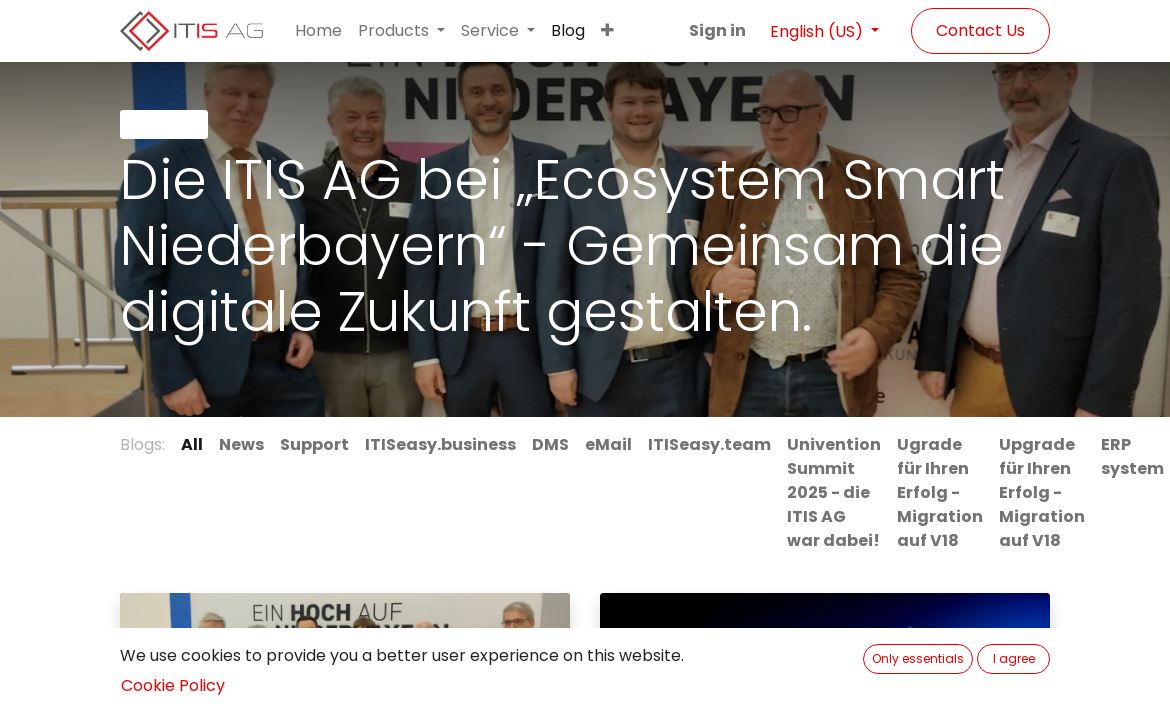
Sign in (717, 30)
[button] (607, 31)
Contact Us (980, 30)
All (192, 444)
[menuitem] (318, 31)
